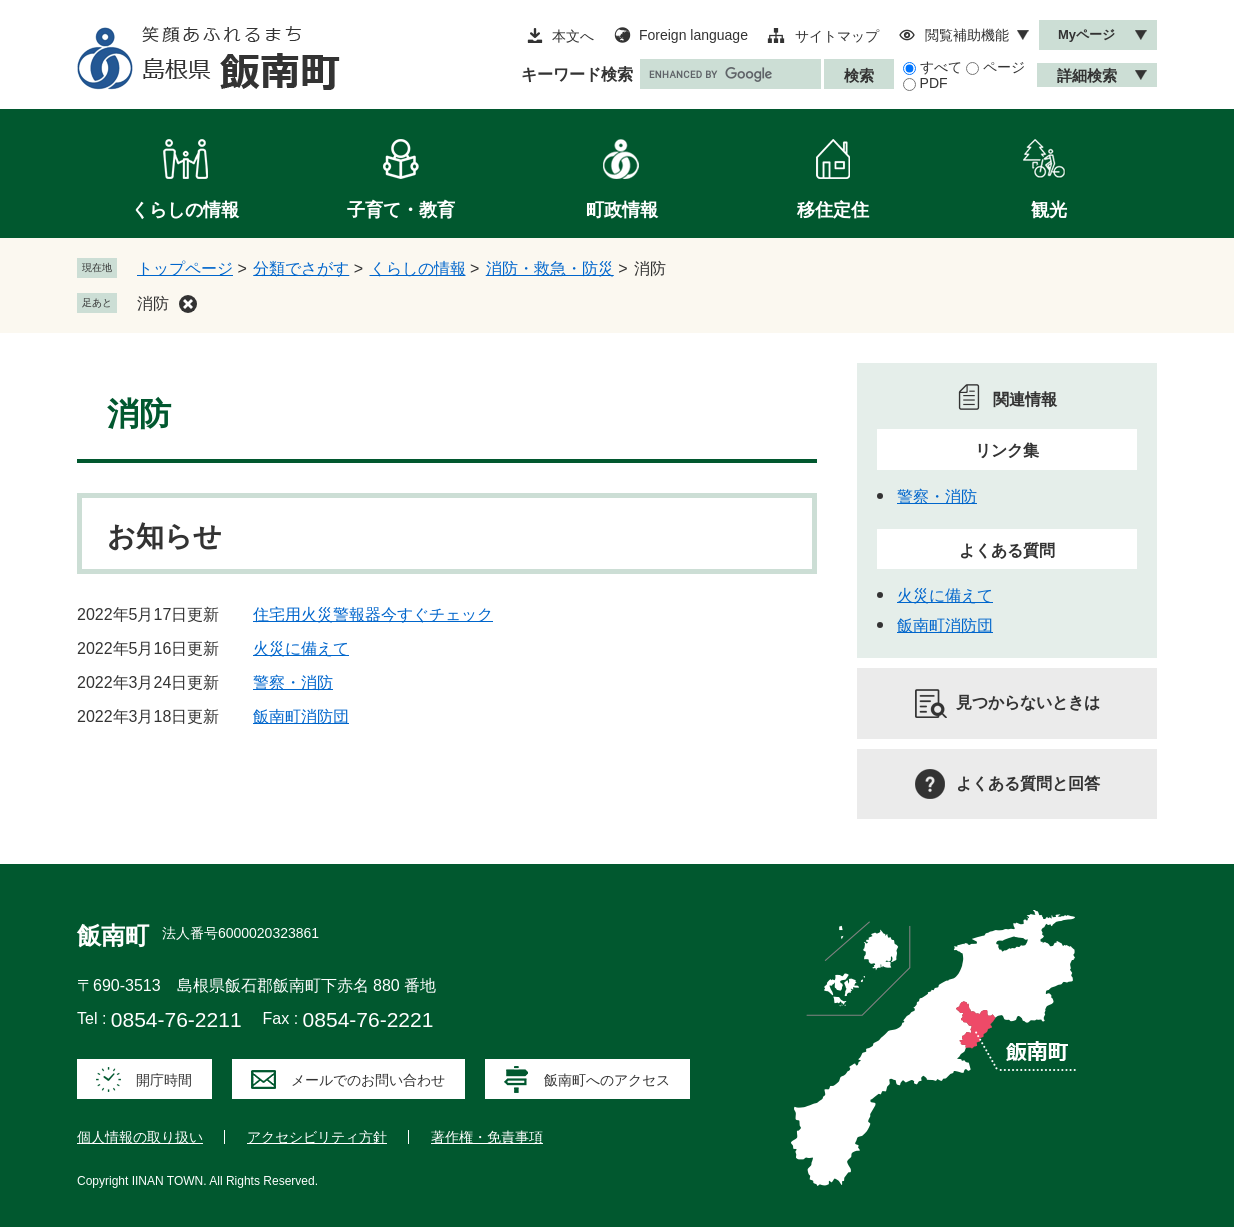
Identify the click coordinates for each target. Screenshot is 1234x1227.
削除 (188, 304)
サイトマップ (837, 36)
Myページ (1086, 34)
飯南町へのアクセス (607, 1080)
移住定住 (833, 210)
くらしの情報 (185, 210)
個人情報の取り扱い (140, 1137)
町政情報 (622, 210)
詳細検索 (1087, 75)
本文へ (573, 36)
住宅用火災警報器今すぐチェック (373, 614)
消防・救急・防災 (550, 268)
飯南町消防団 (301, 716)
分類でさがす (301, 268)
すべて (941, 67)
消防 (153, 303)
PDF (934, 83)
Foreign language (693, 35)
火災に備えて (301, 648)
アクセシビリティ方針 (317, 1137)
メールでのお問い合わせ (368, 1080)
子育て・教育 (401, 210)
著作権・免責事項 (487, 1137)
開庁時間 (164, 1080)
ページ (1004, 67)
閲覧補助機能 (967, 35)
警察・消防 (293, 682)
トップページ (185, 268)
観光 (1049, 210)
